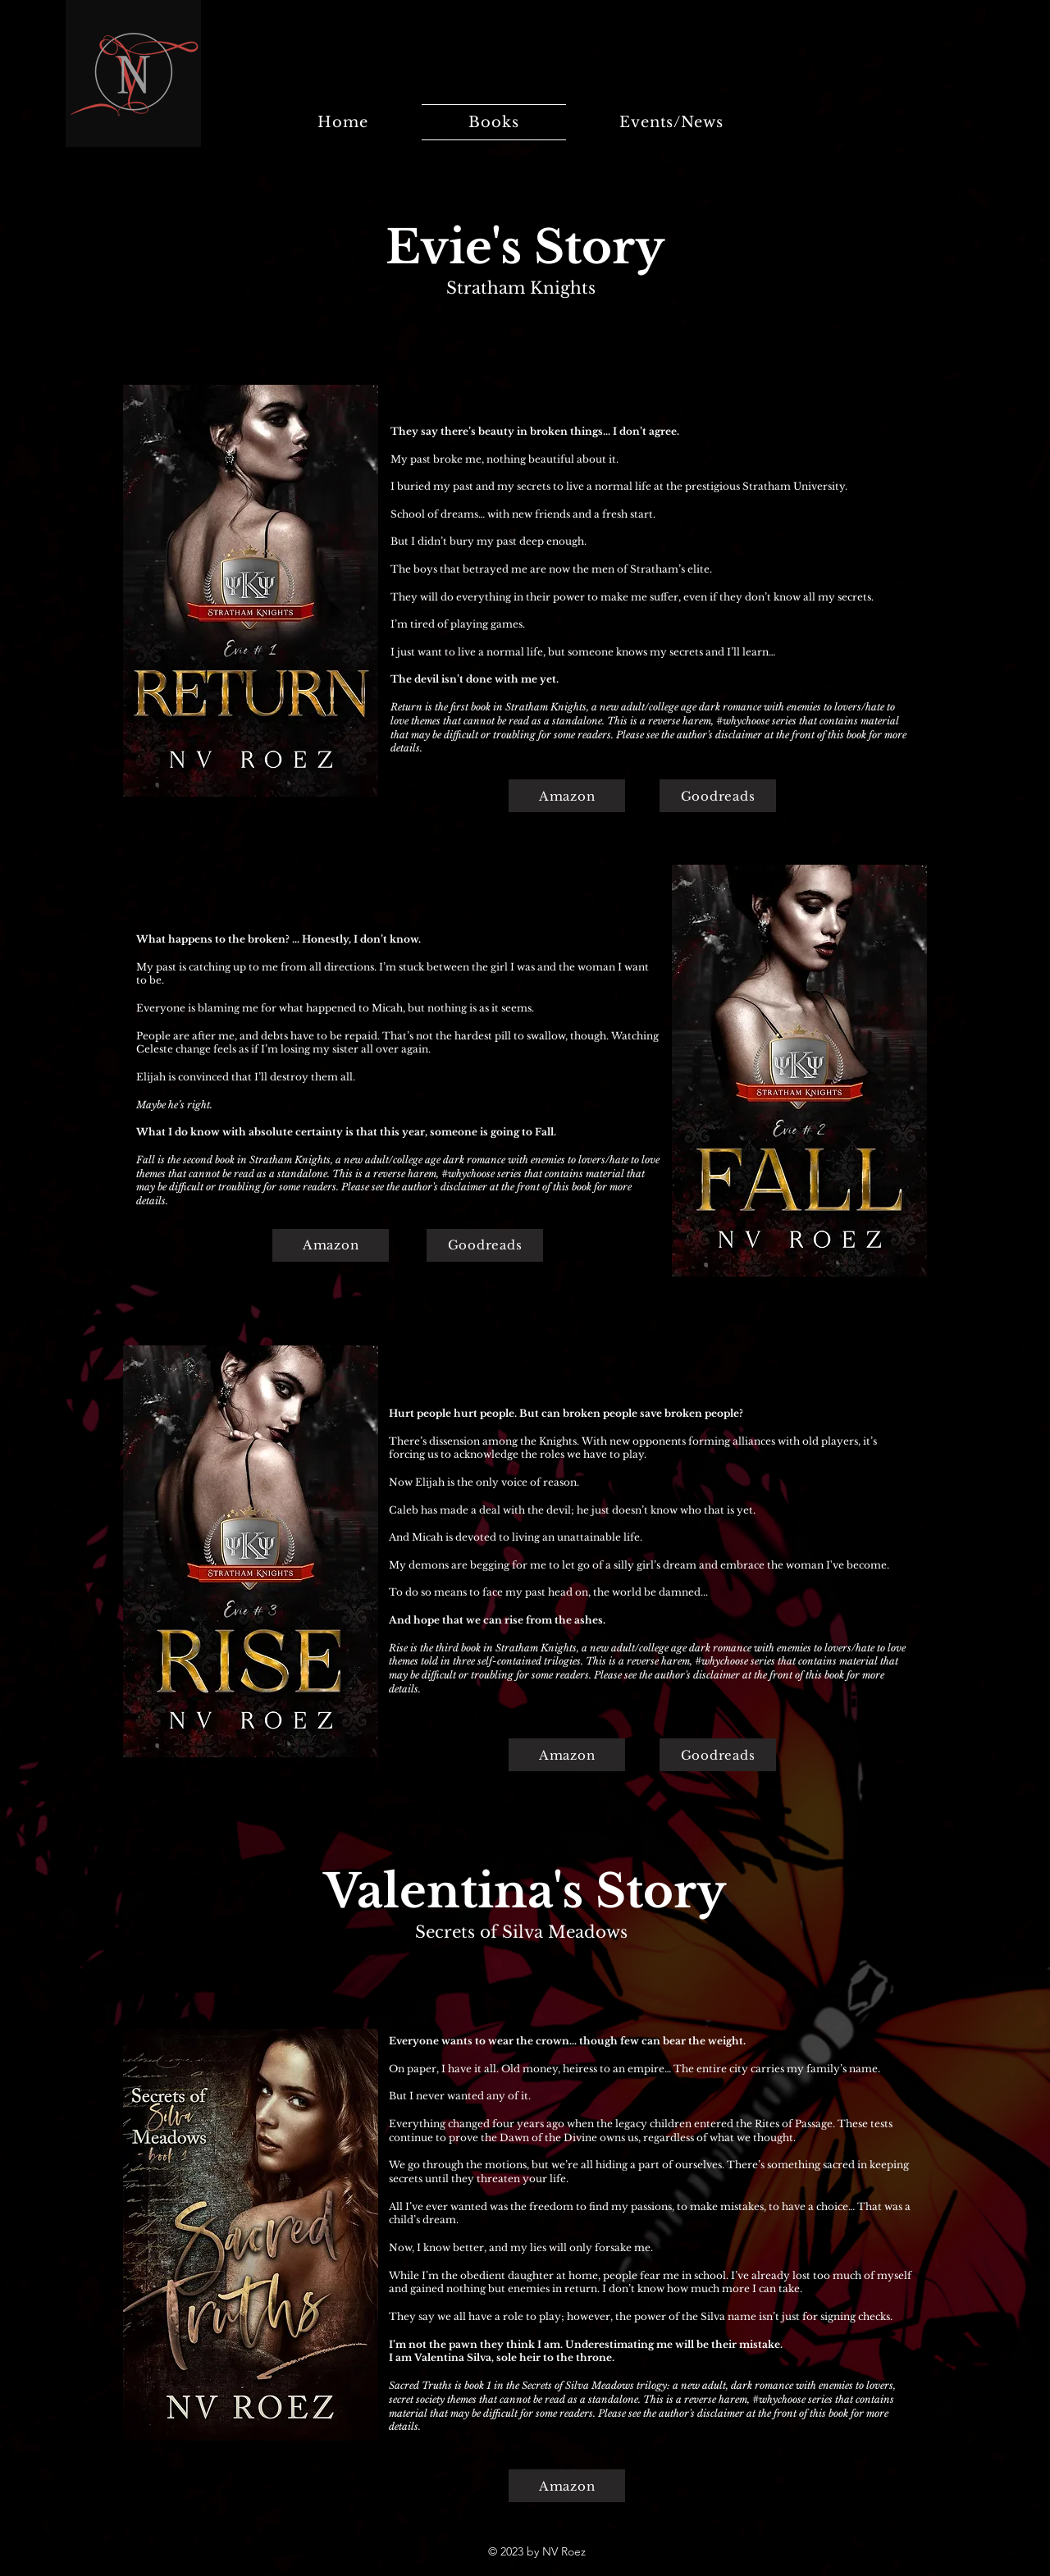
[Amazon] (567, 795)
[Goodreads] (718, 795)
